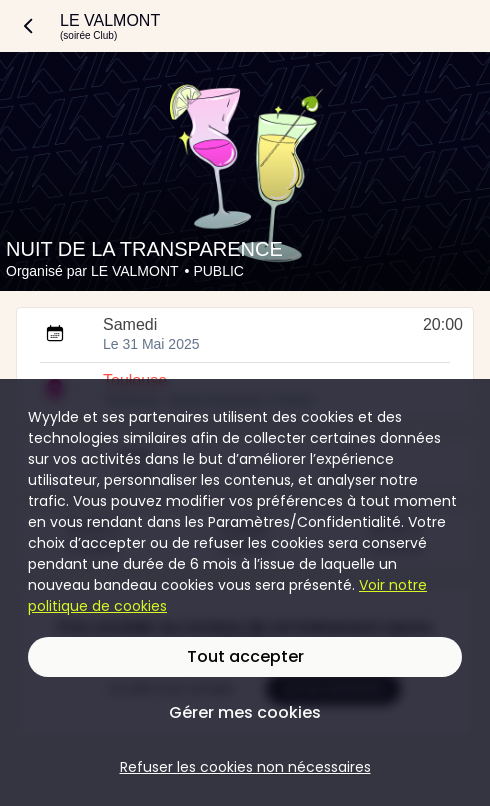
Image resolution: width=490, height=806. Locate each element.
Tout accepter (245, 656)
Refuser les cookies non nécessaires (245, 767)
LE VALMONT (135, 271)
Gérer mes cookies (245, 712)
